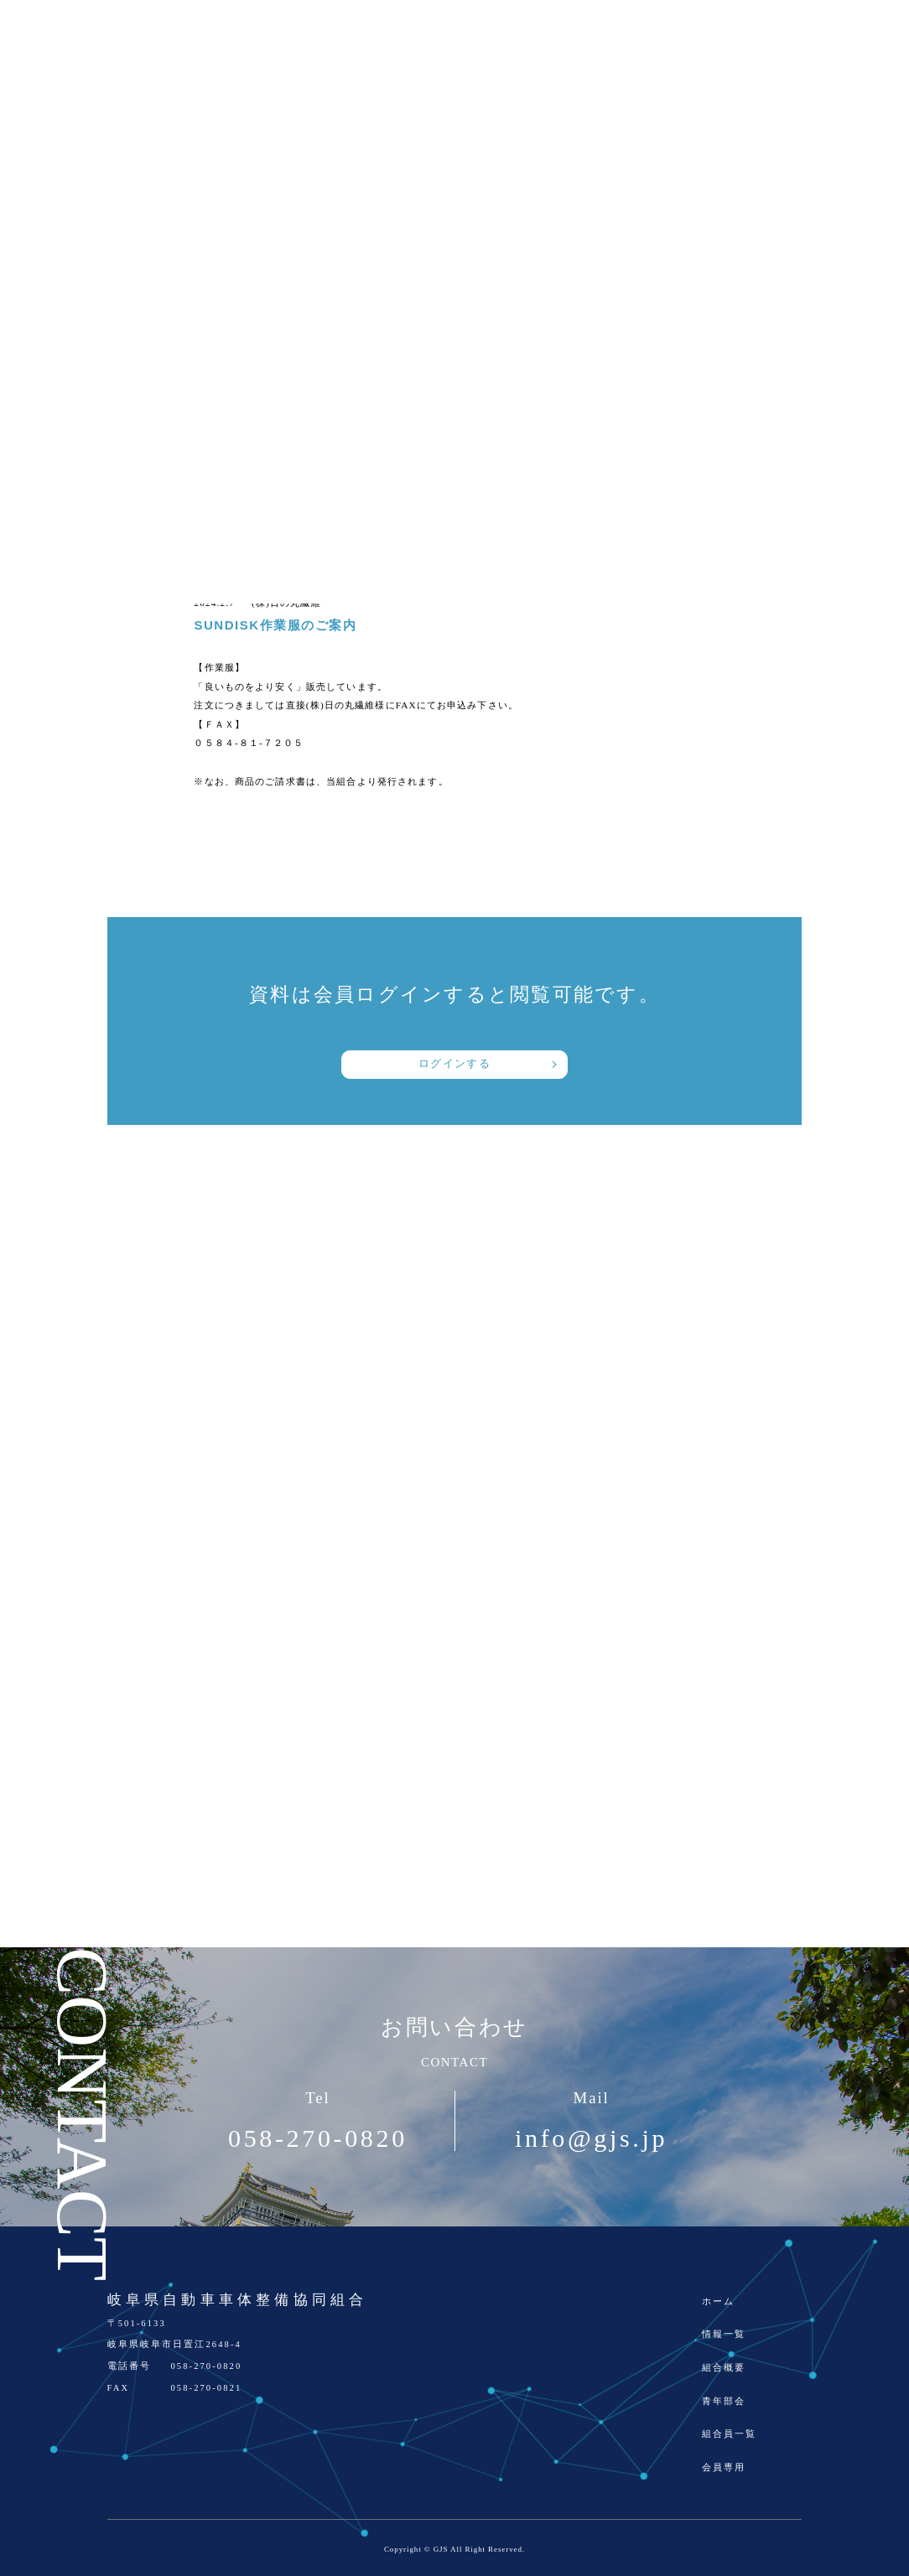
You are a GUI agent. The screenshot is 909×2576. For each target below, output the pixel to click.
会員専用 (723, 2467)
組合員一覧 (729, 2434)
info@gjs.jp (591, 2138)
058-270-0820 (318, 2138)
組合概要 (723, 2367)
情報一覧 (723, 2334)
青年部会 (723, 2401)
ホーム (718, 2301)
